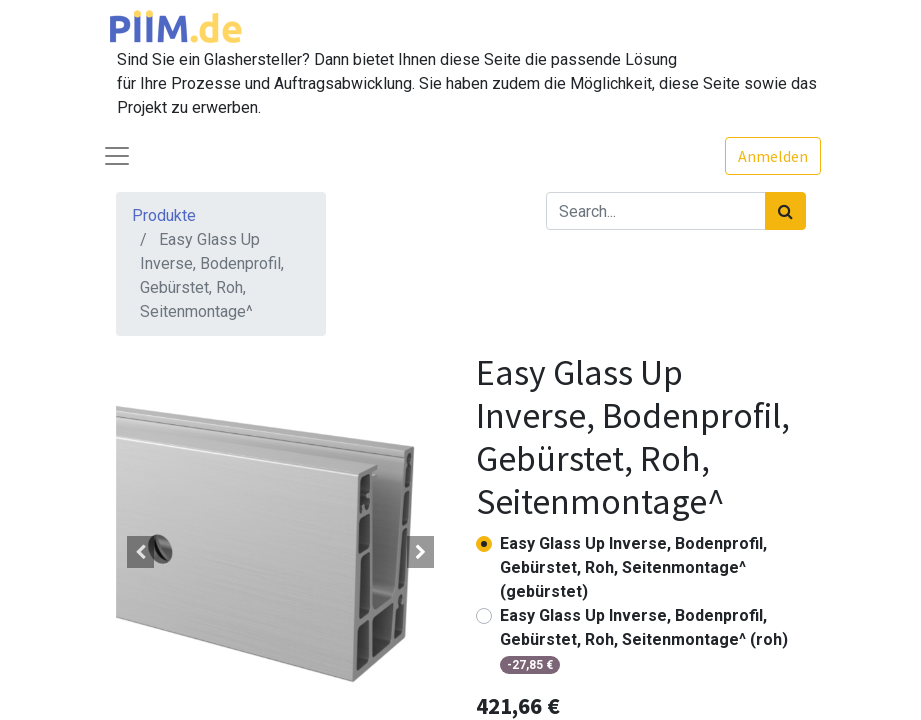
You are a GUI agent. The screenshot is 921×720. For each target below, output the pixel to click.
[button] (141, 552)
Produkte (164, 215)
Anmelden (773, 156)
